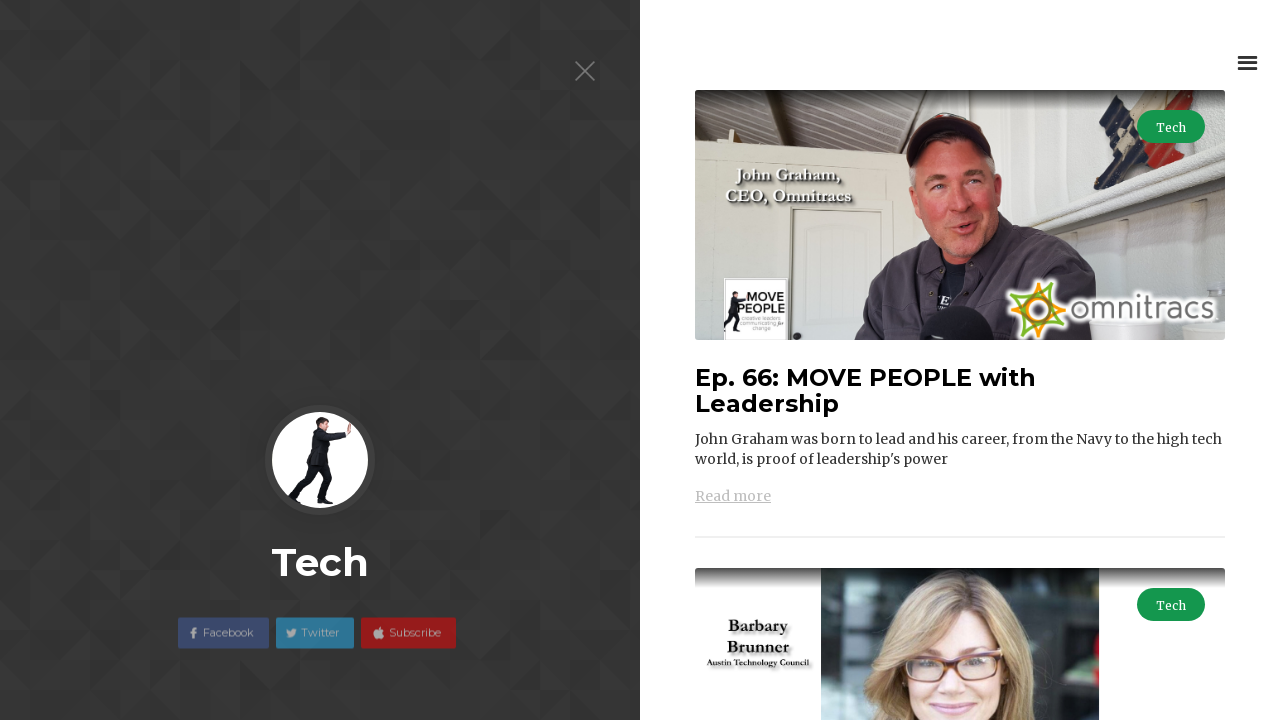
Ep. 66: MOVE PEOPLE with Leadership (865, 391)
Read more (733, 496)
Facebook (228, 642)
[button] (1247, 62)
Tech (1171, 127)
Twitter (320, 642)
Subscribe (413, 642)
